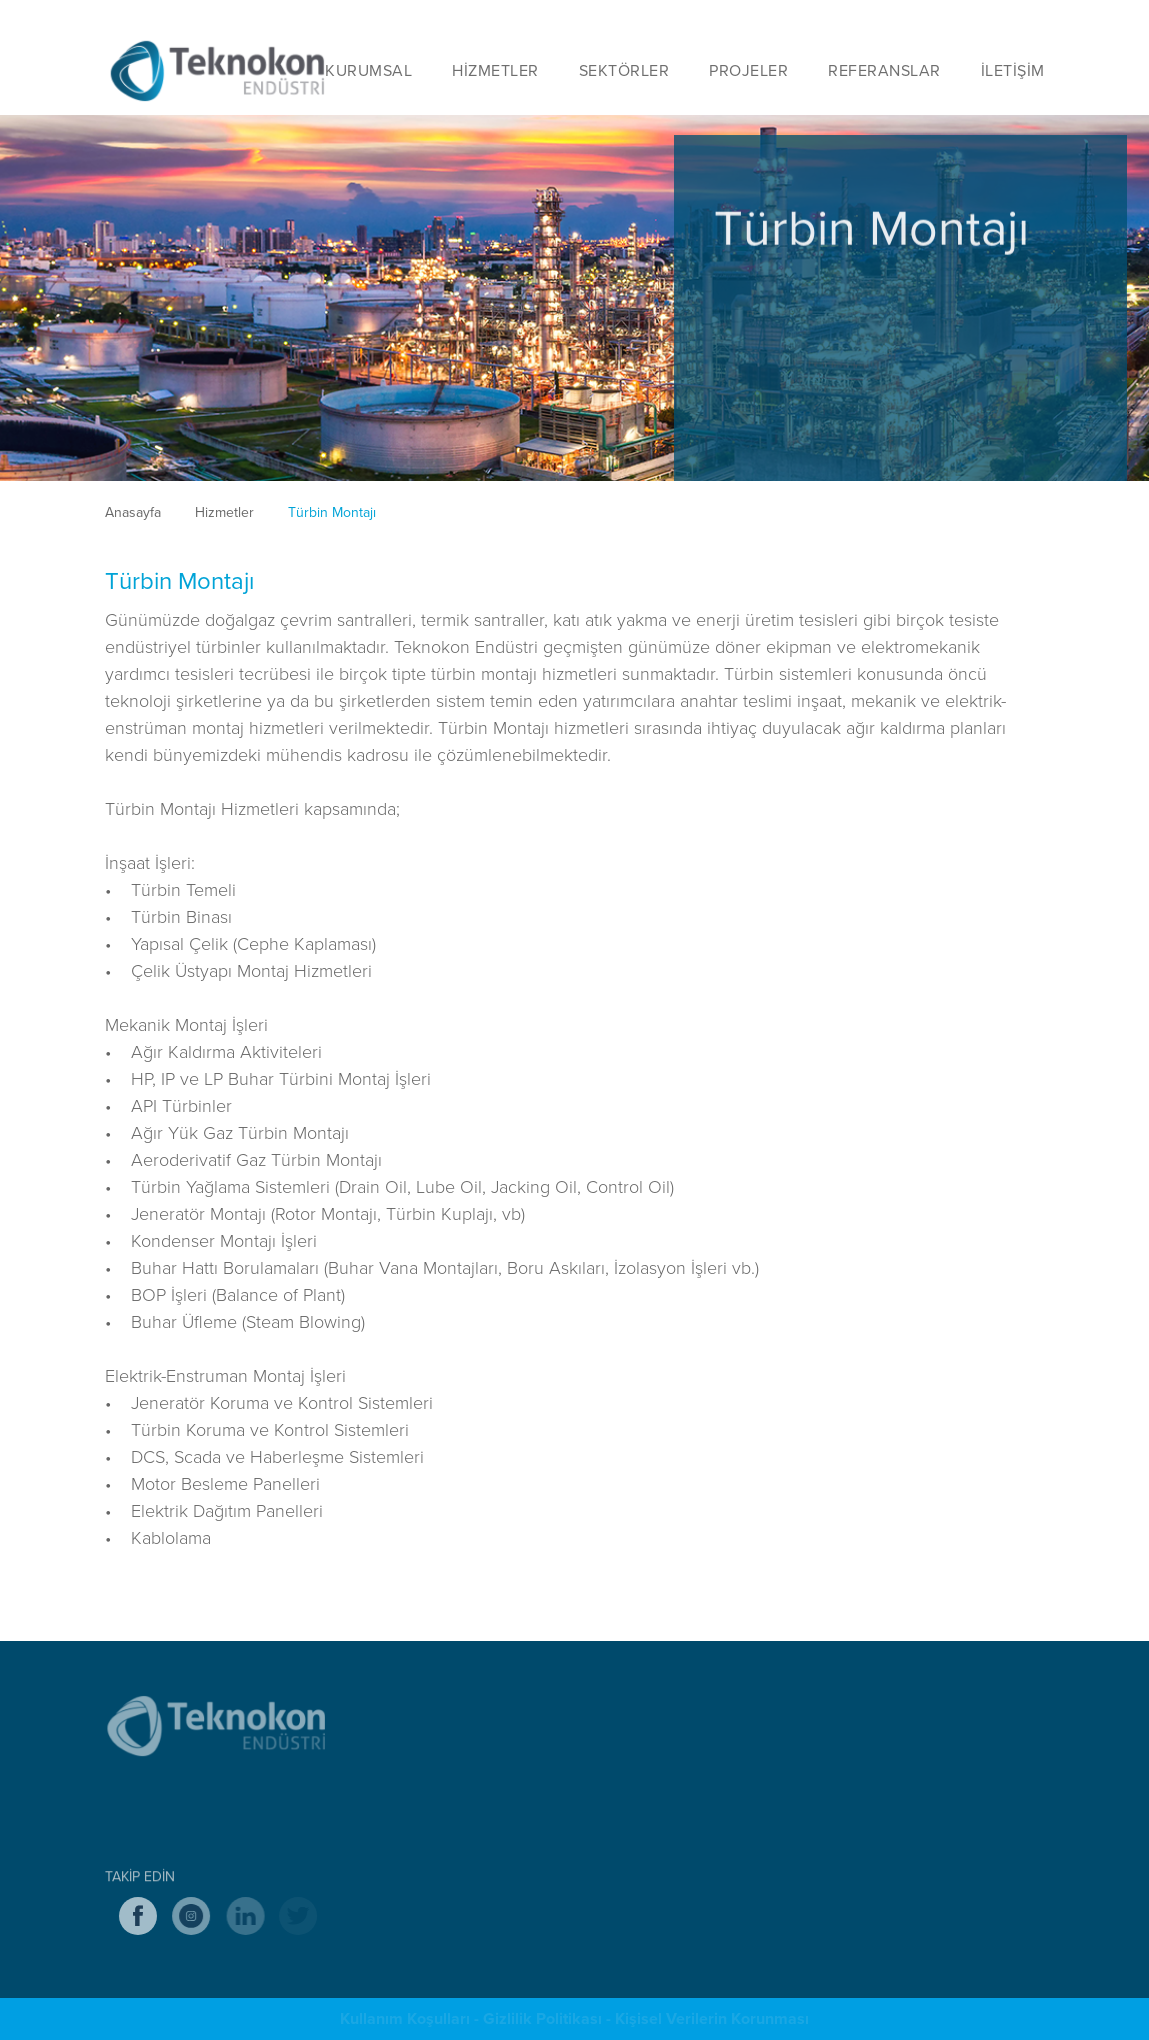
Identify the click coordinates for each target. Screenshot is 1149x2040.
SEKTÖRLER (624, 70)
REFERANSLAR (884, 70)
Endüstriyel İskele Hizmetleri (502, 1826)
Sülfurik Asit (730, 1826)
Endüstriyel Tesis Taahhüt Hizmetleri (526, 1736)
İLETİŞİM (1013, 70)
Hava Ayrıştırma (742, 1736)
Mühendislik (452, 1796)
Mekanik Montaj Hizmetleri (496, 1766)
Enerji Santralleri (744, 1856)
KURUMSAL (368, 70)
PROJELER (748, 70)
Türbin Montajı (332, 512)
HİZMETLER (495, 70)
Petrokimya (728, 1766)
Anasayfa (133, 512)
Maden (715, 1796)
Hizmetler (224, 512)
